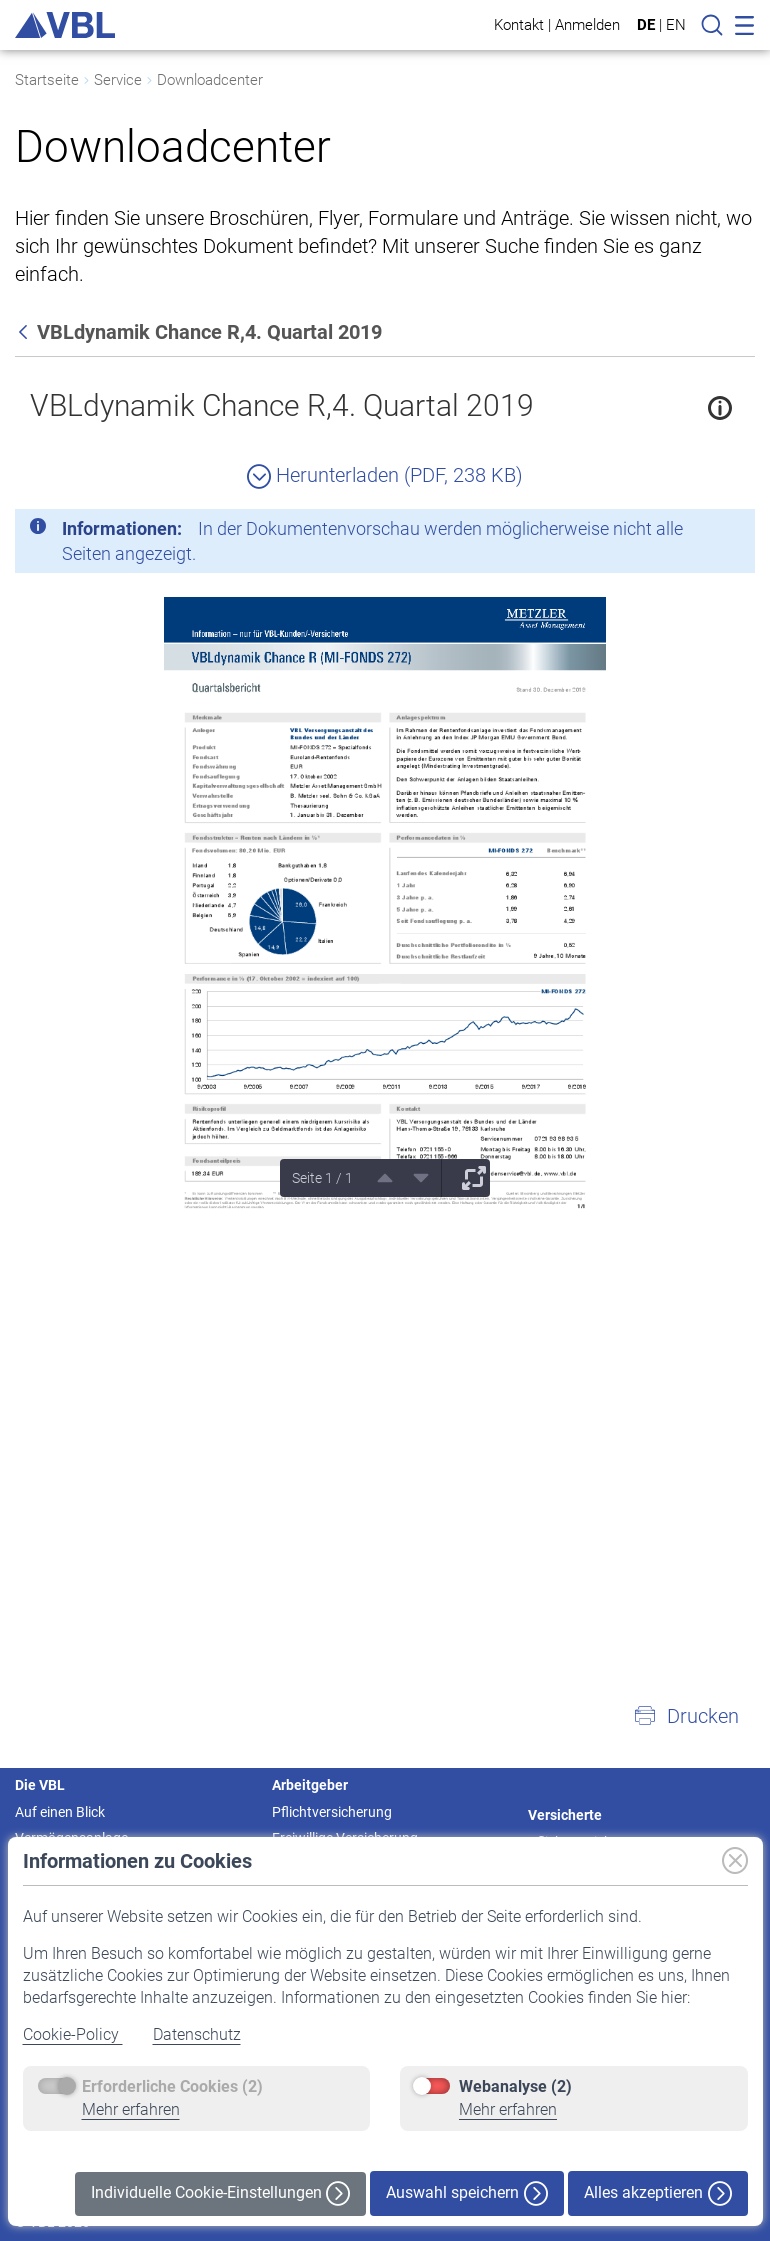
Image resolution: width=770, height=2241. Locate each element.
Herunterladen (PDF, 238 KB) (385, 475)
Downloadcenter (210, 80)
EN (676, 25)
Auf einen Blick (60, 1812)
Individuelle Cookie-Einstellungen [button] (220, 2193)
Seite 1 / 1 (322, 1178)
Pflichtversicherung (332, 1812)
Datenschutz (197, 2034)
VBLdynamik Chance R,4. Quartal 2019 (282, 405)
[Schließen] (685, 532)
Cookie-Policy (73, 2034)
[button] (686, 1716)
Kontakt (519, 24)
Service (118, 80)
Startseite (47, 80)
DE (646, 25)
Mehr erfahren (131, 2109)
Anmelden (587, 24)
